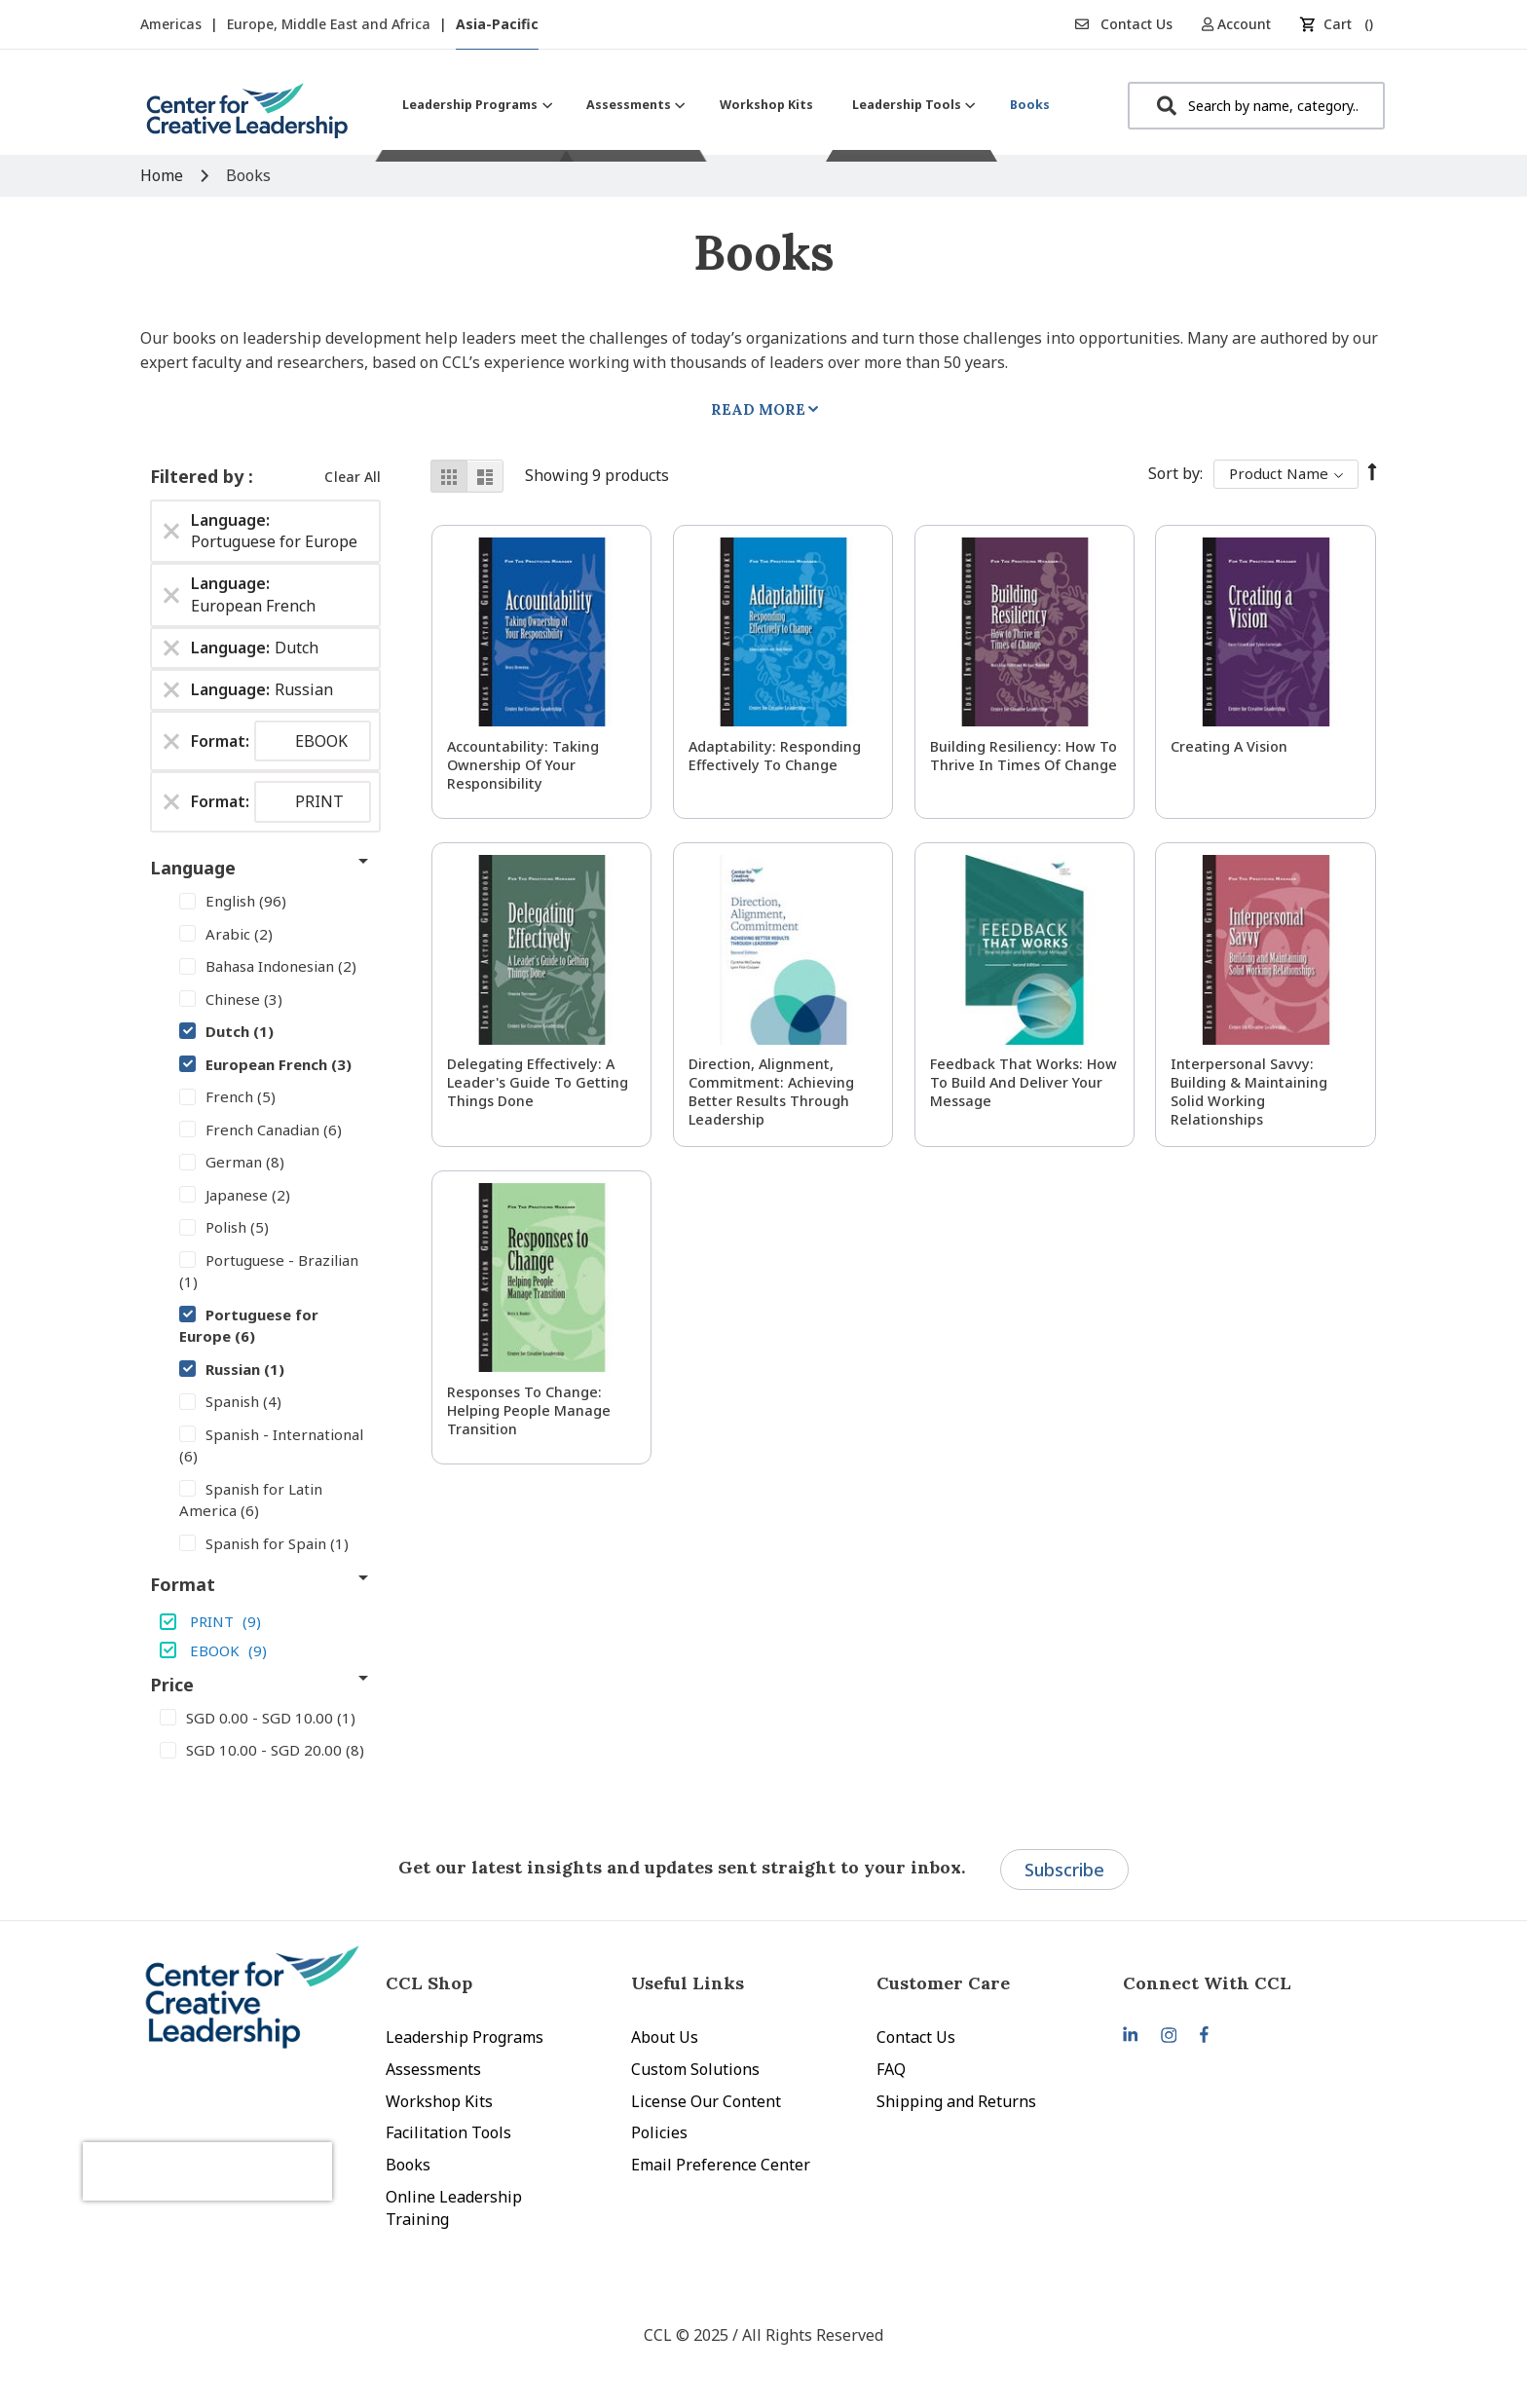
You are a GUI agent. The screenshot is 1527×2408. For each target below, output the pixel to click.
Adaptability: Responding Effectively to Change (775, 755)
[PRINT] (265, 1621)
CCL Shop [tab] (429, 1983)
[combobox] (1256, 106)
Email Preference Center (720, 2164)
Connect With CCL (1207, 1983)
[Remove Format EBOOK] (171, 741)
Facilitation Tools (448, 2132)
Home (163, 175)
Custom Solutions (695, 2069)
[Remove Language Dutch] (171, 647)
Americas (172, 24)
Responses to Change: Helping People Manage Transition (529, 1410)
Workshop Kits (439, 2101)
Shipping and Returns (956, 2101)
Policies (659, 2132)
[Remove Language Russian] (171, 689)
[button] (1243, 24)
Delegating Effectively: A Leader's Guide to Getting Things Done (537, 1082)
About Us (664, 2037)
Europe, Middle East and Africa (330, 24)
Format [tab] (182, 1584)
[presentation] (245, 2151)
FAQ (891, 2069)
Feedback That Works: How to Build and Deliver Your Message (1023, 1082)
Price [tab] (172, 1684)
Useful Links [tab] (687, 1983)
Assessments (433, 2069)
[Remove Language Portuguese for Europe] (171, 530)
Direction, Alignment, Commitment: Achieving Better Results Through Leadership (771, 1092)
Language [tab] (193, 867)
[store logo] (247, 118)
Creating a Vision (1229, 746)
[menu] (726, 105)
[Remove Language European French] (171, 595)
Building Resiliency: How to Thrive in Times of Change (1023, 755)
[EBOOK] (265, 1649)
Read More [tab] (758, 409)
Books (408, 2164)
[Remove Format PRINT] (171, 802)
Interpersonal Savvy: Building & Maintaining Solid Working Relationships (1249, 1092)
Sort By (1174, 473)
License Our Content (706, 2101)
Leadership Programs (464, 2037)
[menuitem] (475, 105)
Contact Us (1124, 24)
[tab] (1245, 1983)
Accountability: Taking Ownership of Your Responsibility (523, 765)
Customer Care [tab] (943, 1983)
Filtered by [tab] (199, 476)
